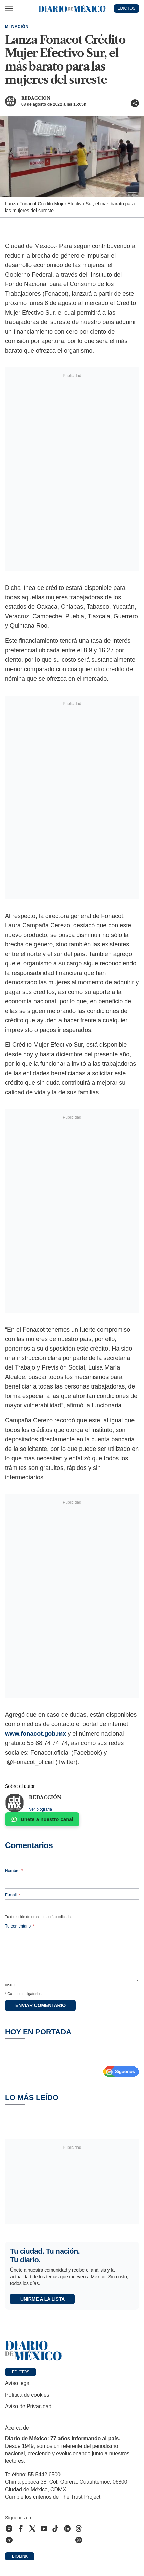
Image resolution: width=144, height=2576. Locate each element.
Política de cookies (27, 2395)
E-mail (12, 1895)
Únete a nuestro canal (42, 1819)
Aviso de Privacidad (28, 2406)
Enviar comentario (40, 2005)
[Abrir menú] (9, 8)
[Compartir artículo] (135, 103)
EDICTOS (126, 8)
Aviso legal (17, 2383)
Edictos (20, 2372)
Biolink (20, 2556)
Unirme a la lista (42, 2299)
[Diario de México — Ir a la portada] (72, 8)
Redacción (35, 98)
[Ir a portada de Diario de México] (72, 2351)
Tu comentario (19, 1926)
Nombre (14, 1870)
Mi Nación (16, 26)
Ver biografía (40, 1809)
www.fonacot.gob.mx (35, 1733)
